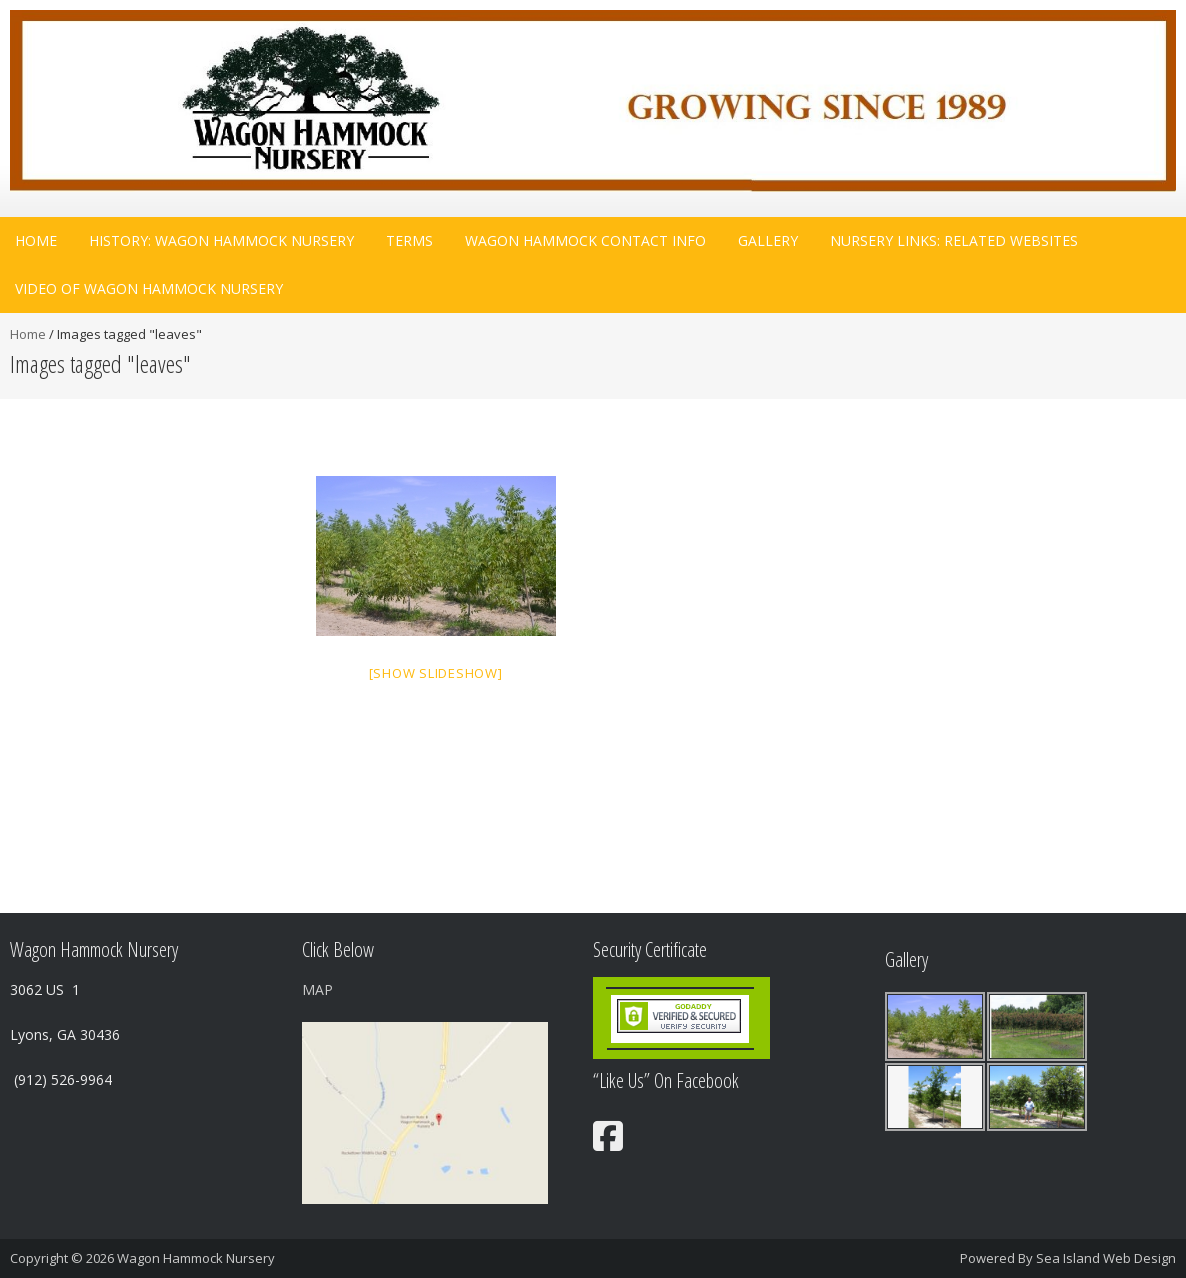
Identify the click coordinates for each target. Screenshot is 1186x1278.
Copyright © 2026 (63, 1258)
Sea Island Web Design (1106, 1258)
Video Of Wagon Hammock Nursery (149, 288)
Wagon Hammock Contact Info (585, 240)
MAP (317, 989)
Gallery (768, 240)
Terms (409, 240)
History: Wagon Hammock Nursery (221, 240)
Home (36, 240)
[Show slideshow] (436, 673)
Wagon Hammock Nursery (196, 1258)
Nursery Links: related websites (954, 240)
